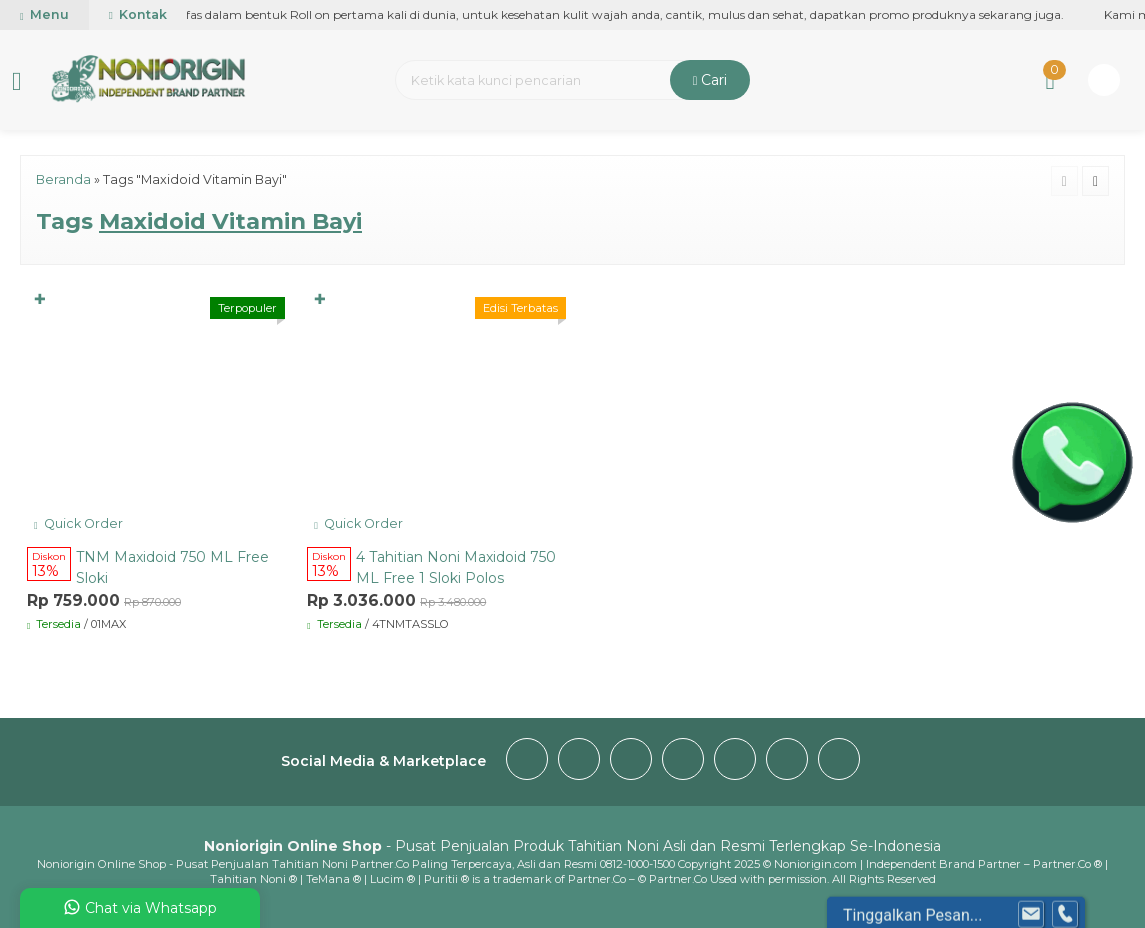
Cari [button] (710, 80)
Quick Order (78, 523)
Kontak (138, 14)
